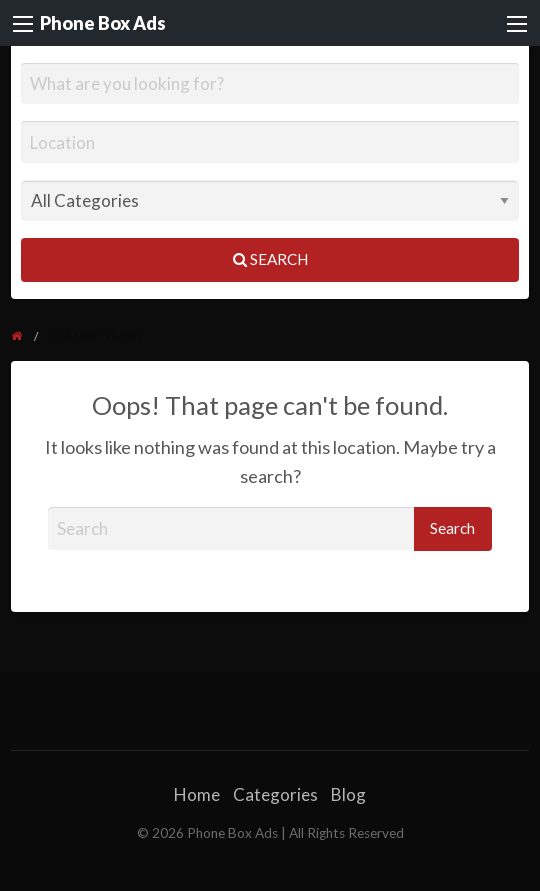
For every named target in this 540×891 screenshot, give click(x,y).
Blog (348, 794)
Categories (275, 794)
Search (270, 259)
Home (197, 794)
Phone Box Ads (103, 23)
